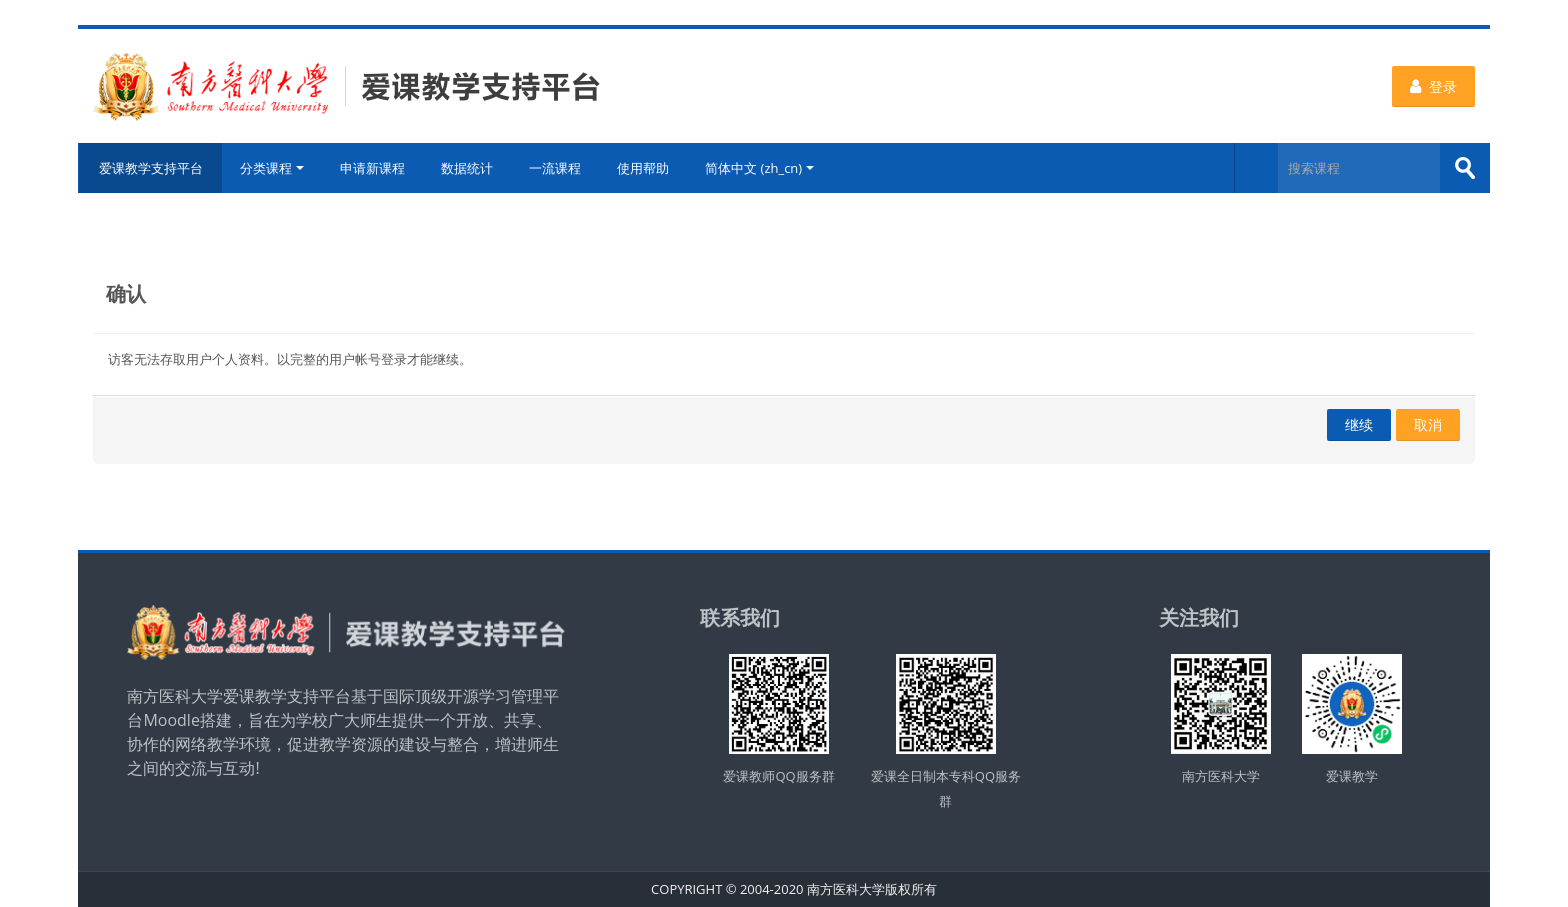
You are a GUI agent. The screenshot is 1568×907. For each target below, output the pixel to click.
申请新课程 (372, 168)
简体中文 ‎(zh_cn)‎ (759, 168)
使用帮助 (643, 168)
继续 (1359, 424)
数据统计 (467, 168)
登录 (1433, 86)
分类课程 (272, 168)
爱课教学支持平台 (150, 168)
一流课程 (555, 168)
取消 (1428, 424)
